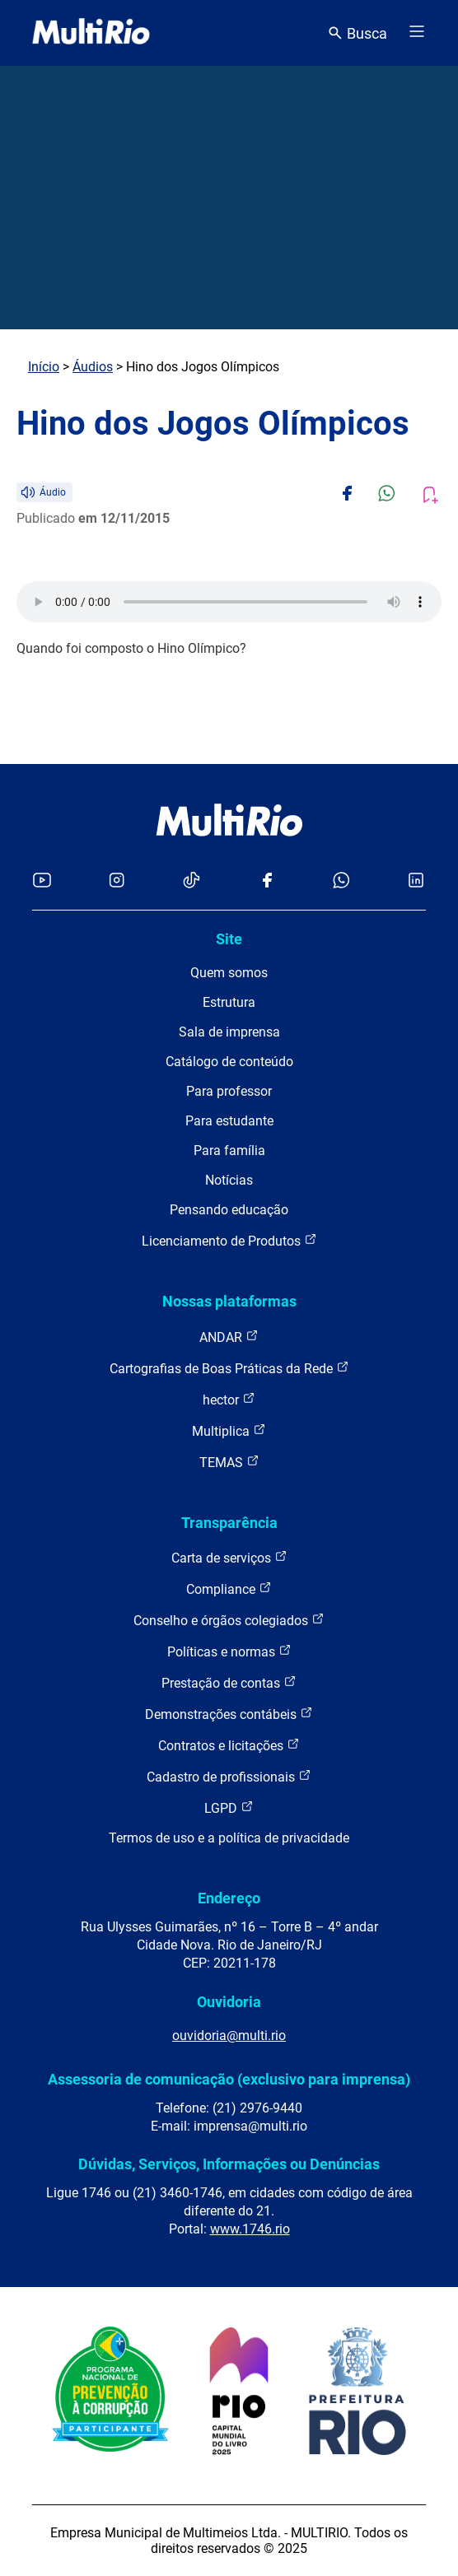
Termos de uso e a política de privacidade (229, 1838)
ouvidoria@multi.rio (229, 2035)
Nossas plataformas (229, 1301)
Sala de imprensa (229, 1032)
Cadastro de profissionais (229, 1776)
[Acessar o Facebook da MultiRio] (267, 881)
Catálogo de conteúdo (229, 1061)
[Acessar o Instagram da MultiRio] (116, 881)
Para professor (229, 1091)
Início (43, 367)
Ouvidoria (229, 2001)
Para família (229, 1150)
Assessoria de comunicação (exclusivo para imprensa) (229, 2079)
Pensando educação (229, 1210)
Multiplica (229, 1430)
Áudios (92, 367)
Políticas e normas (229, 1651)
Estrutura (229, 1002)
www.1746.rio (250, 2229)
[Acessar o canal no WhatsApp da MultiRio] (341, 881)
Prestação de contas (229, 1682)
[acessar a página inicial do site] (91, 33)
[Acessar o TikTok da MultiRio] (191, 881)
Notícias (229, 1180)
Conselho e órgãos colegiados (229, 1619)
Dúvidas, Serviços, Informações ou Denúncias (229, 2164)
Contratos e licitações (229, 1745)
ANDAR (229, 1336)
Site (229, 939)
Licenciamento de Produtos (229, 1240)
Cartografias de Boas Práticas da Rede (229, 1368)
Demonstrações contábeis (229, 1713)
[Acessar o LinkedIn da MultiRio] (416, 881)
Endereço (229, 1898)
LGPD (229, 1807)
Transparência (229, 1522)
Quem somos (229, 973)
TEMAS (229, 1461)
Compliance (229, 1588)
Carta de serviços (229, 1557)
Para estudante (229, 1121)
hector (229, 1399)
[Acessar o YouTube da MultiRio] (42, 881)
